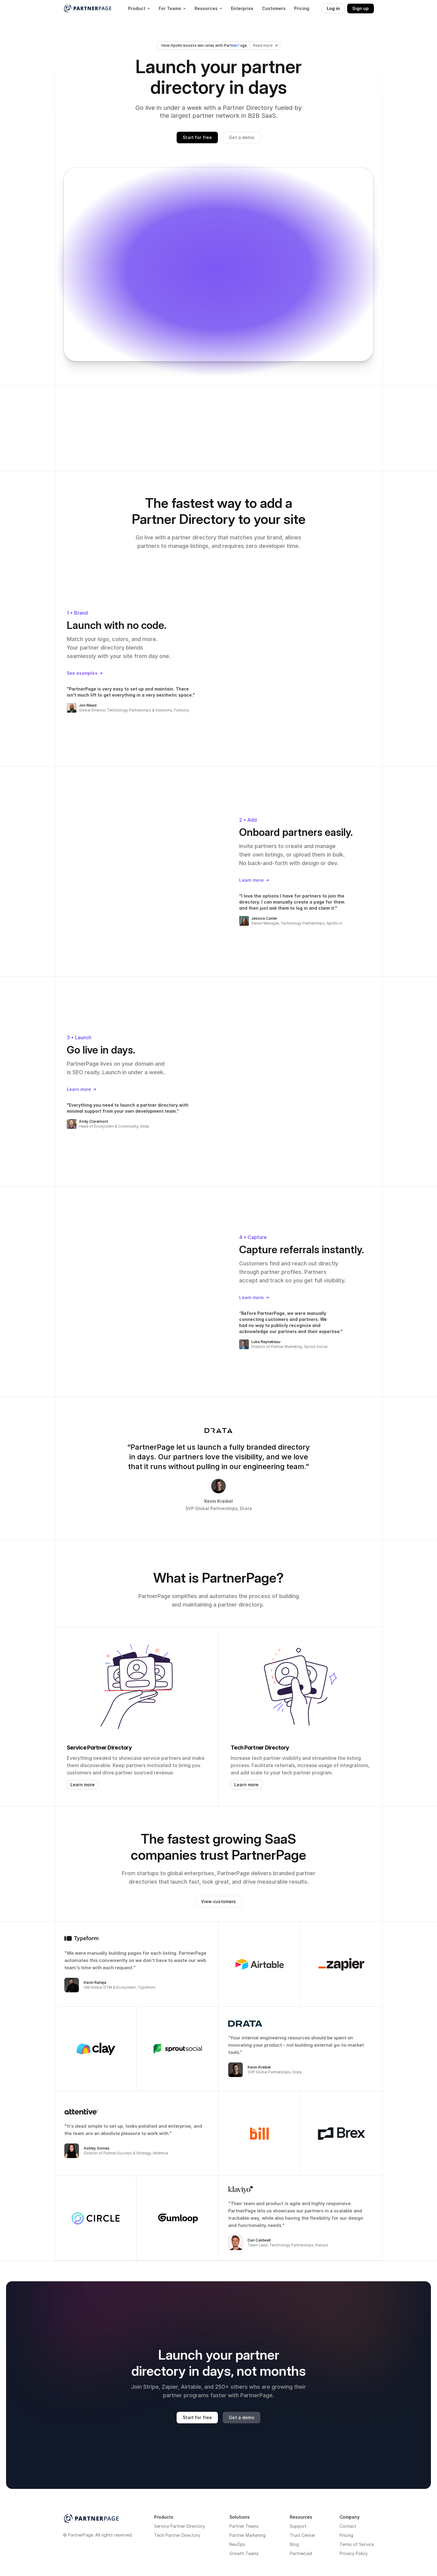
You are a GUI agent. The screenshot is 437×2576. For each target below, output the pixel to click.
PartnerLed (301, 2553)
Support (298, 2526)
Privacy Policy (354, 2553)
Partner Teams (244, 2526)
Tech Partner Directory (177, 2535)
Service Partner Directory (179, 2526)
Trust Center (302, 2535)
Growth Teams (244, 2553)
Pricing (346, 2535)
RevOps (237, 2544)
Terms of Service (357, 2544)
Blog (294, 2544)
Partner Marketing (247, 2535)
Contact (348, 2526)
